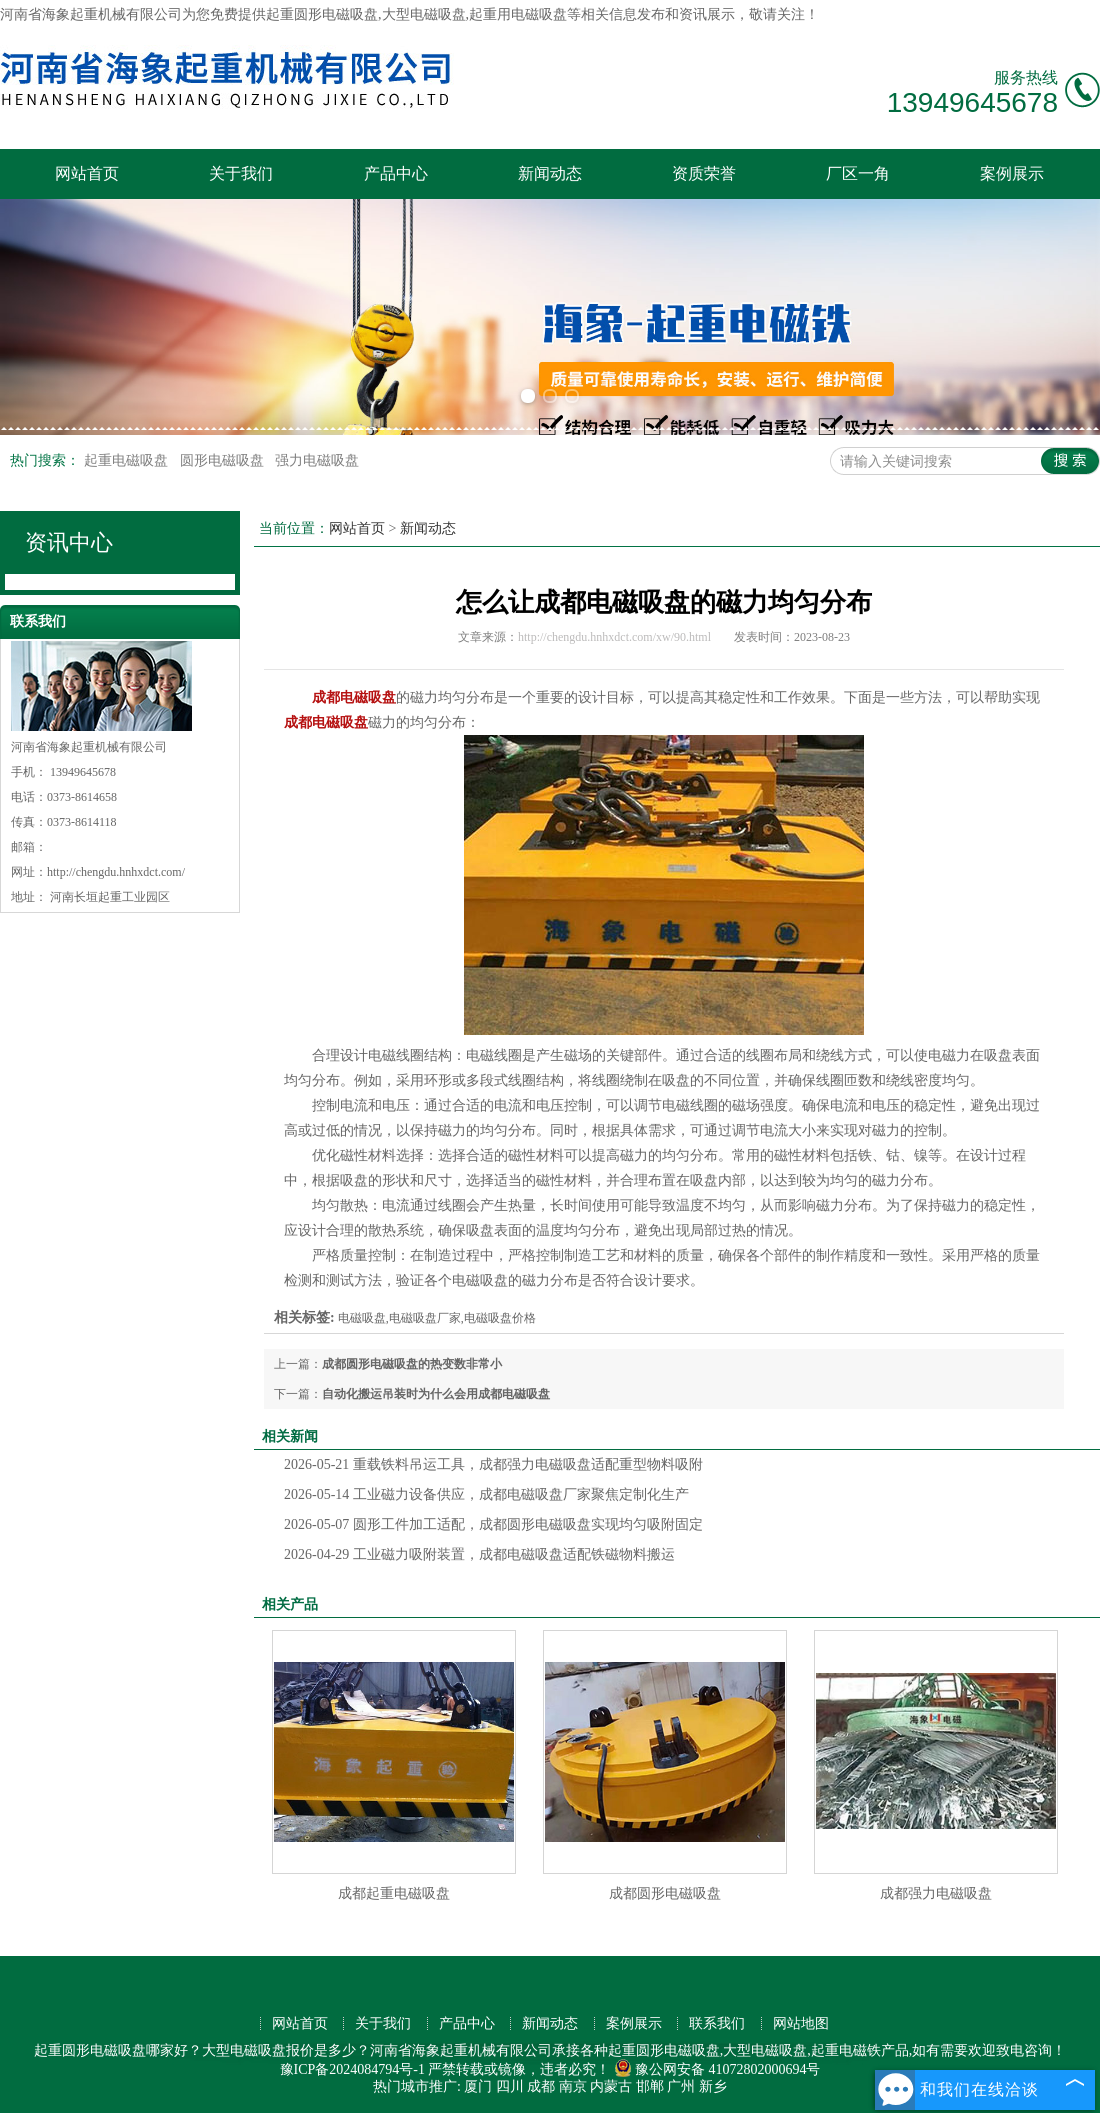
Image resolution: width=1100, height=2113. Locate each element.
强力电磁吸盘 (317, 460)
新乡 (713, 2086)
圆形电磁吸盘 (224, 460)
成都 (541, 2086)
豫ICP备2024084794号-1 (352, 2069)
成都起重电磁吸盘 (394, 1893)
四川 (510, 2086)
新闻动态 (550, 173)
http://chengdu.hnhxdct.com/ (116, 872)
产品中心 (396, 173)
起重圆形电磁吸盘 (322, 14)
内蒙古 (611, 2086)
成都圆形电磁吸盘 (665, 1893)
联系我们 (717, 2023)
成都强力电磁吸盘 (936, 1893)
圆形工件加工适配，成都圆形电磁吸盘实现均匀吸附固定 (493, 1524)
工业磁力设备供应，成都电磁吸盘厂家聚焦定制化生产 (486, 1494)
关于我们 (241, 173)
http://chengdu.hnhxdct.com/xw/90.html (614, 637)
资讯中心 (69, 542)
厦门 (478, 2086)
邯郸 (650, 2086)
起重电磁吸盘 (128, 460)
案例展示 (1012, 173)
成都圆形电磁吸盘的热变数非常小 (412, 1364)
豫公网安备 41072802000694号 (717, 2069)
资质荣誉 (704, 173)
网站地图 (801, 2023)
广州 (681, 2086)
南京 (573, 2086)
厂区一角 (858, 173)
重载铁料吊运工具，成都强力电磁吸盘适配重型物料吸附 (493, 1464)
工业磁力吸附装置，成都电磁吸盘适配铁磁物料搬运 (479, 1554)
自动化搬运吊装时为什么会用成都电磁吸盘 (436, 1394)
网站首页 (87, 173)
